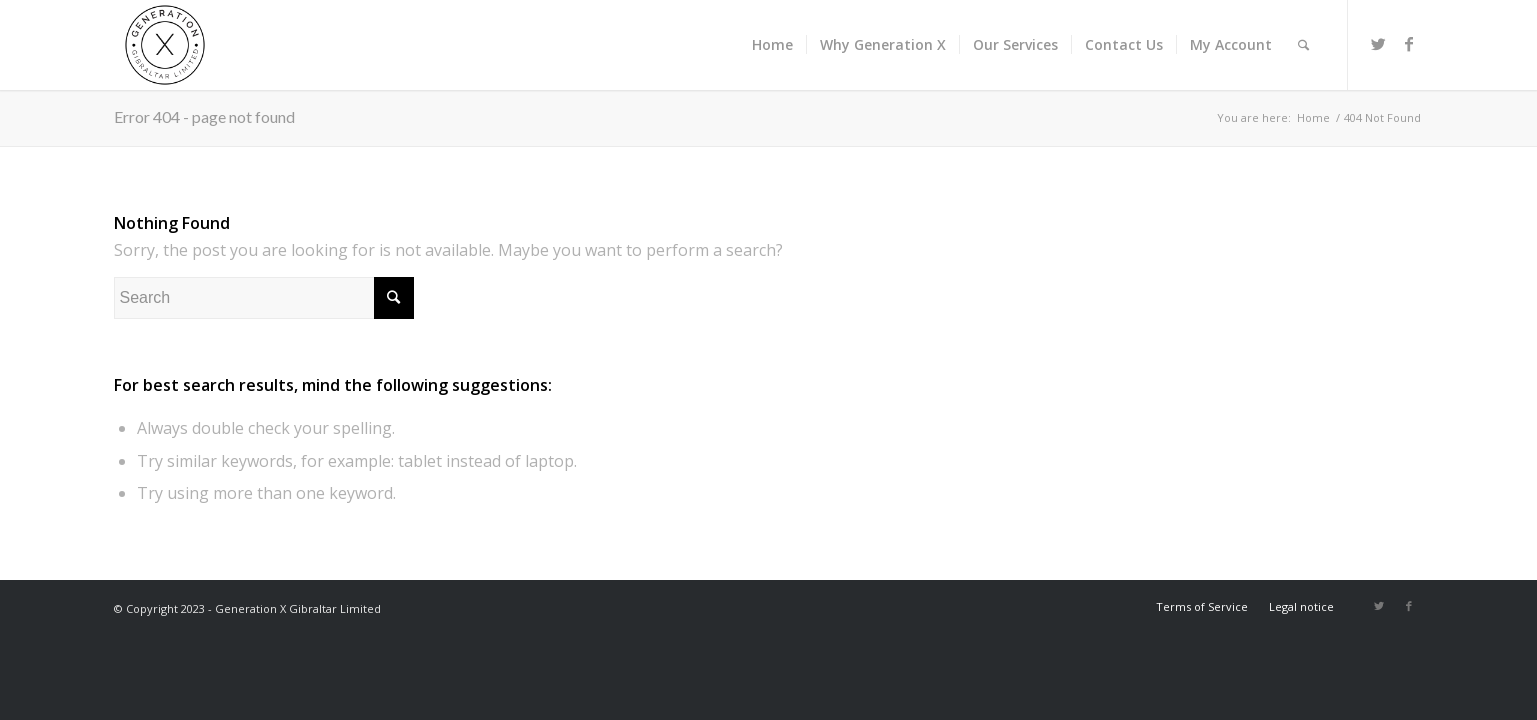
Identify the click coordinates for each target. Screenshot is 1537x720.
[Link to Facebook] (1409, 44)
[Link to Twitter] (1379, 44)
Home (1313, 117)
